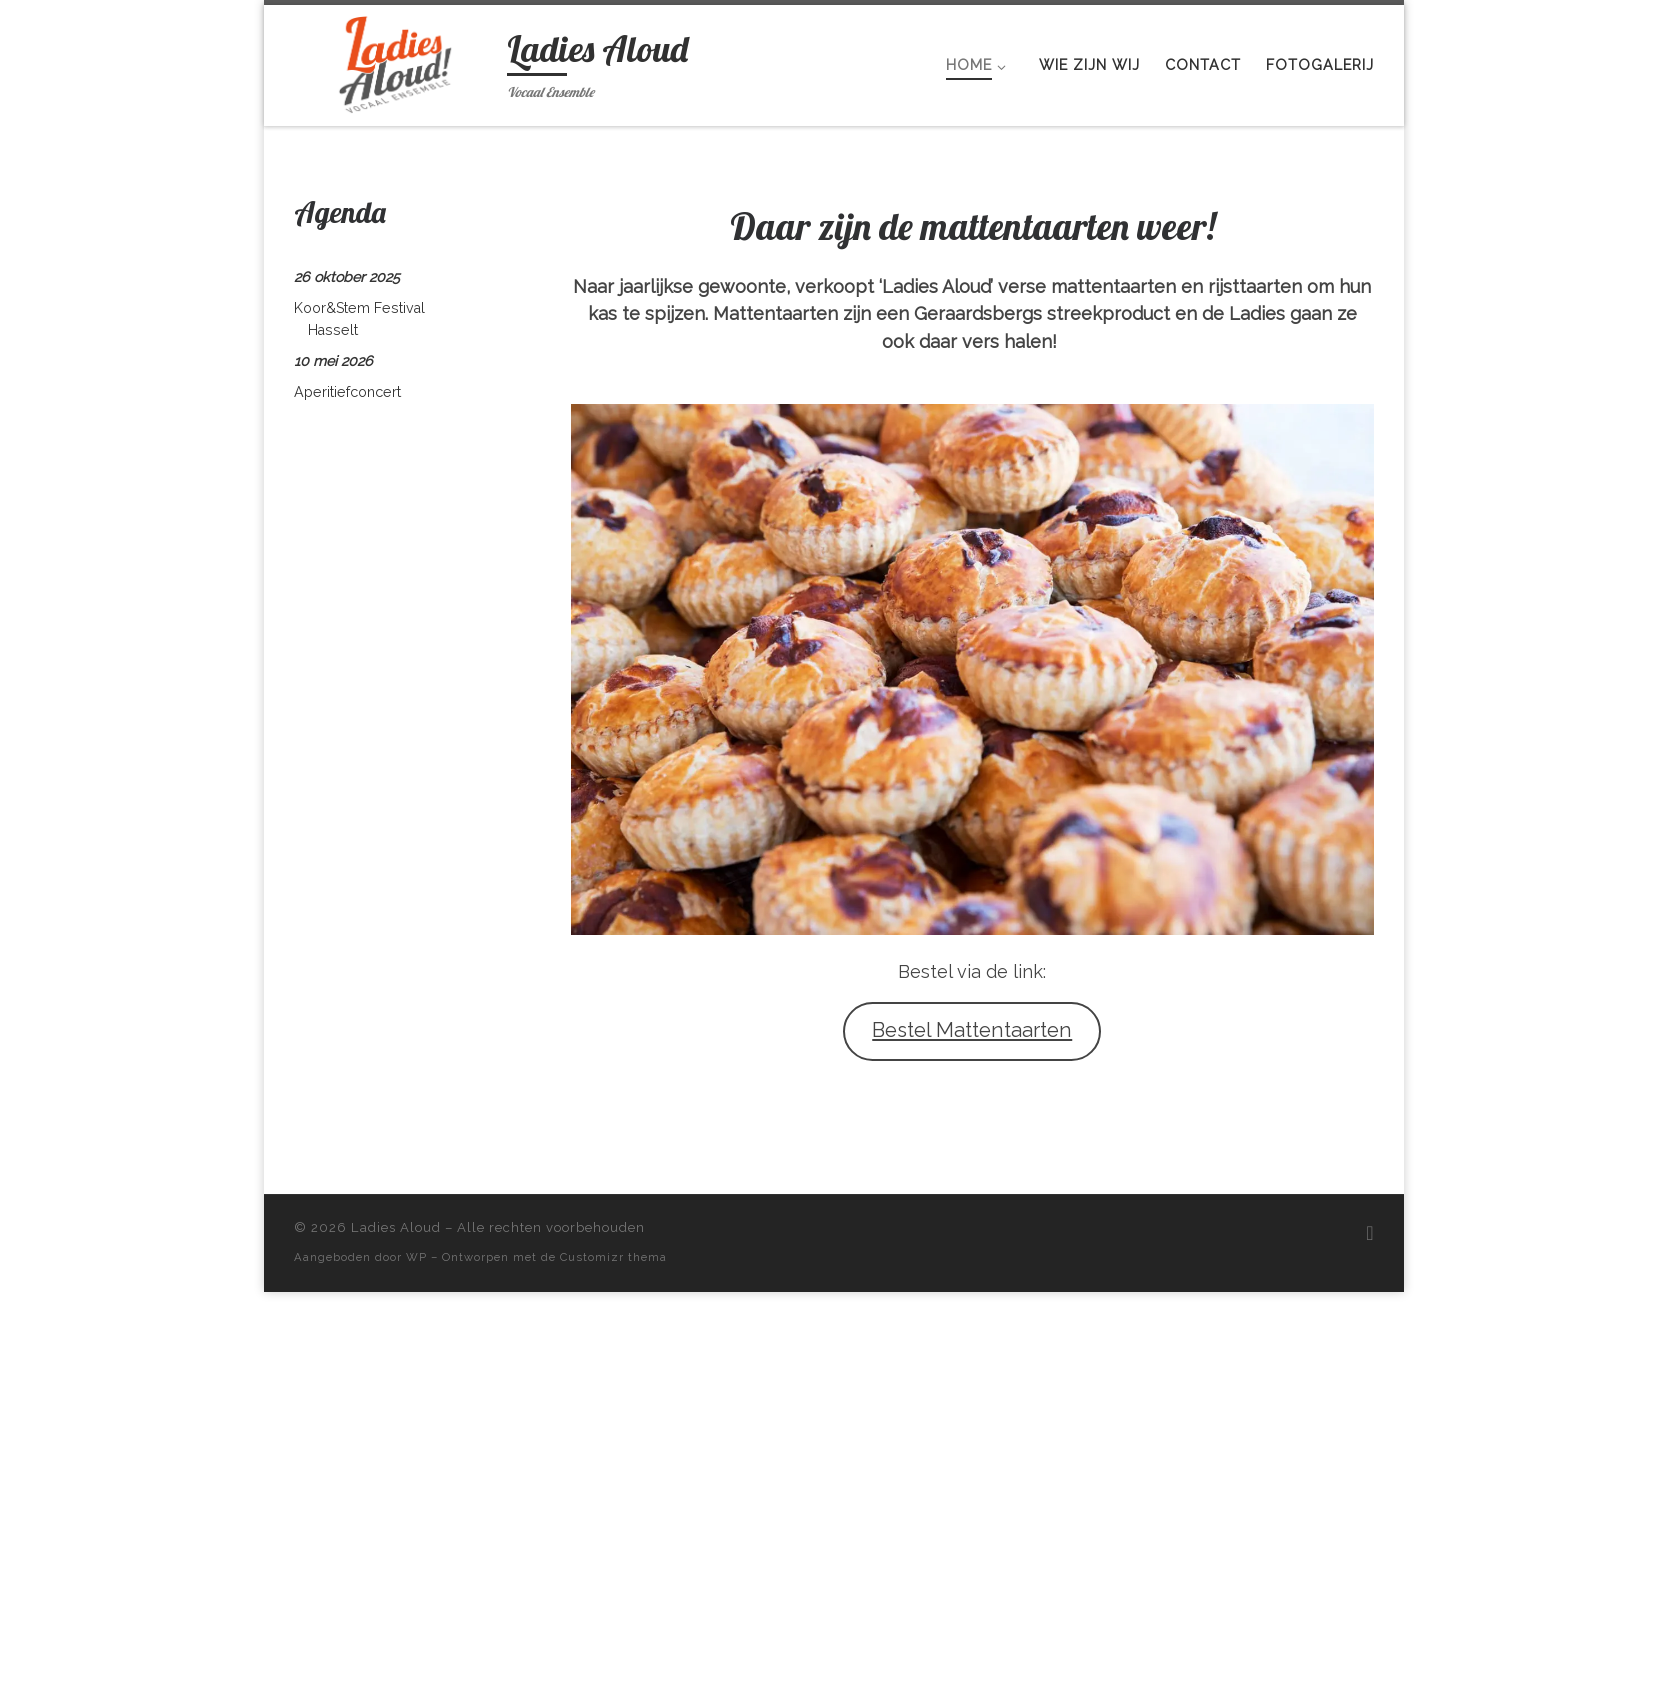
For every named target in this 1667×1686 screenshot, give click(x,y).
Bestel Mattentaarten (972, 1030)
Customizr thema (613, 1257)
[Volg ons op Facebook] (1369, 1233)
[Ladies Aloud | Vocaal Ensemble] (397, 60)
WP (416, 1257)
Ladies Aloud (396, 1227)
